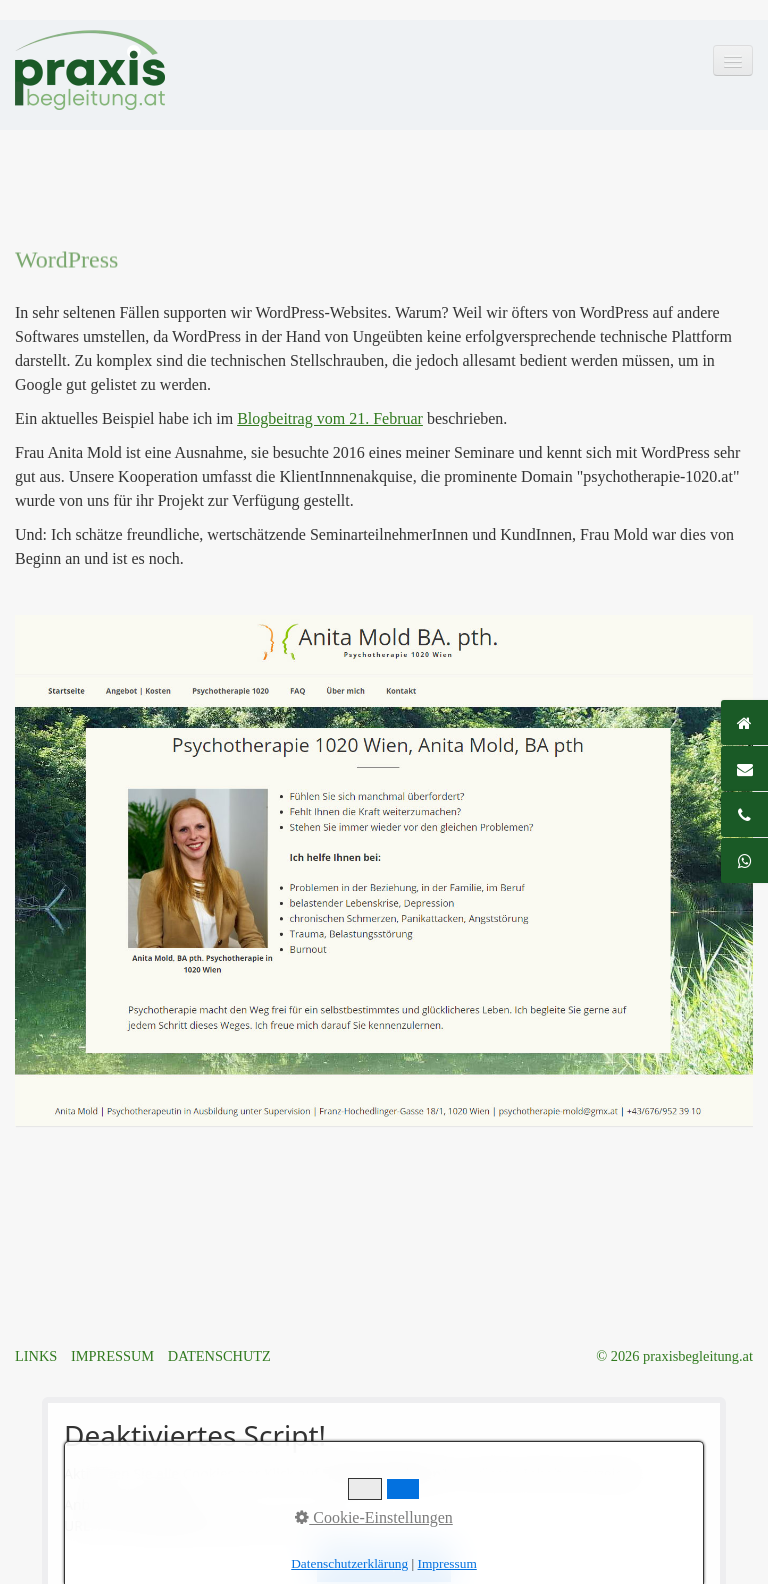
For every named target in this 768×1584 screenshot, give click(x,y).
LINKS (36, 1356)
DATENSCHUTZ (219, 1356)
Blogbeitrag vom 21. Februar (330, 418)
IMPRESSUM (112, 1356)
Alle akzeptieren (384, 1563)
